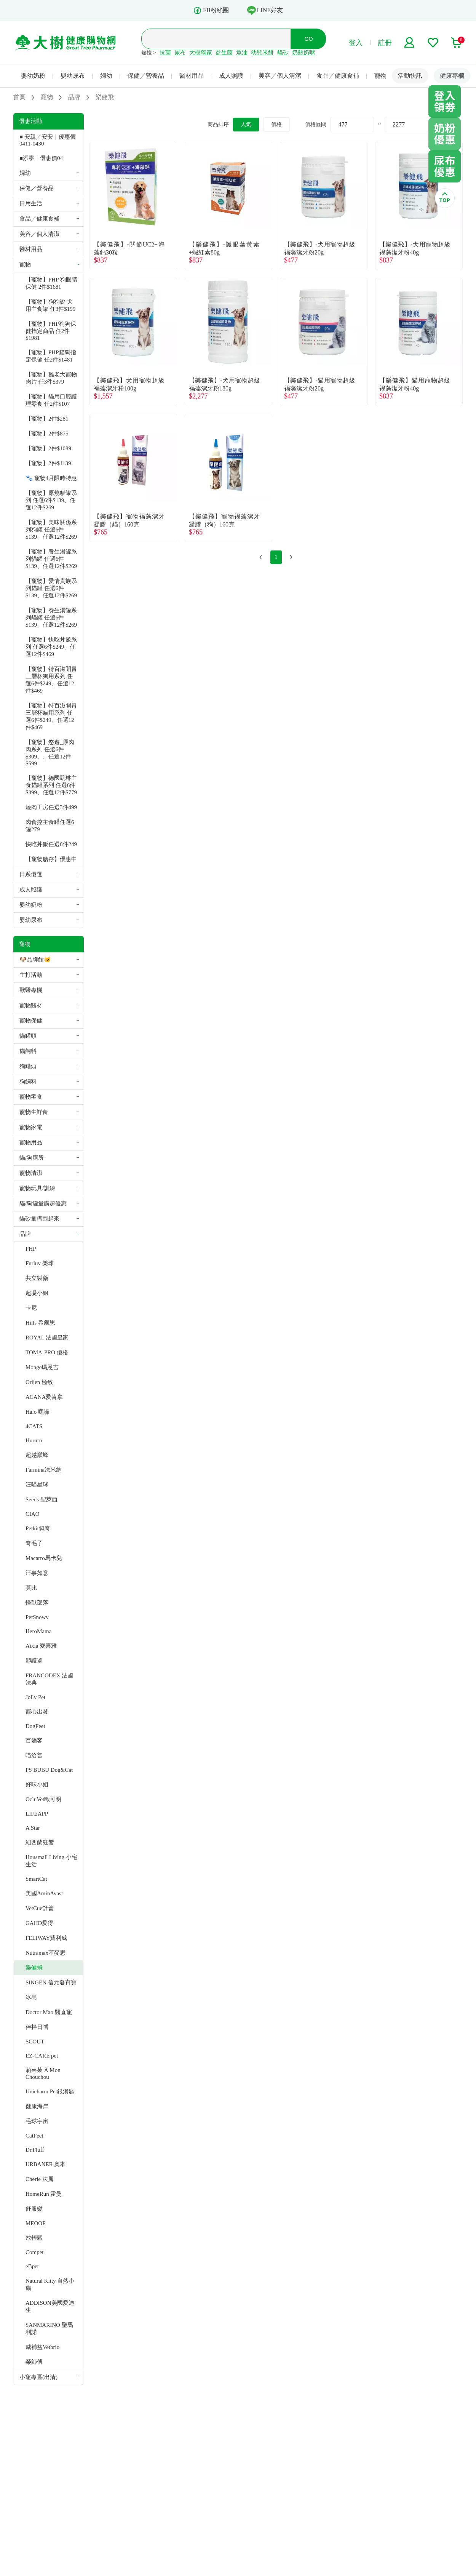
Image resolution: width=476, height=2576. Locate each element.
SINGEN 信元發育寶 (51, 1982)
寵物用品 (30, 1142)
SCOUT (35, 2041)
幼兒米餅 (262, 53)
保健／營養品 (146, 75)
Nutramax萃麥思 (45, 1953)
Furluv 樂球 (40, 1263)
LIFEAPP (37, 1814)
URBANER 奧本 (45, 2164)
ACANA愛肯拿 (44, 1397)
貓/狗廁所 (31, 1158)
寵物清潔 (30, 1173)
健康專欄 (452, 75)
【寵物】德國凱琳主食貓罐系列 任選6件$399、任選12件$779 (51, 785)
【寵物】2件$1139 (48, 463)
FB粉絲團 (211, 10)
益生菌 (224, 53)
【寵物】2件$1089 (48, 448)
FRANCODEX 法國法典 (49, 1679)
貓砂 (283, 53)
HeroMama (38, 1631)
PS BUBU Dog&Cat (49, 1770)
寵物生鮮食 (33, 1112)
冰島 (31, 1997)
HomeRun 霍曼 (44, 2194)
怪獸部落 (37, 1603)
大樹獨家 (200, 53)
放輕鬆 (34, 2238)
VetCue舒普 (40, 1908)
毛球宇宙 (37, 2121)
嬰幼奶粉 (33, 75)
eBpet (32, 2266)
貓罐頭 (28, 1036)
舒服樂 (34, 2209)
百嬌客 (34, 1741)
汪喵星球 (37, 1485)
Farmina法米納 (44, 1470)
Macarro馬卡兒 (44, 1558)
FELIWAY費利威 (46, 1938)
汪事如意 (37, 1573)
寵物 (380, 75)
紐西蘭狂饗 (40, 1842)
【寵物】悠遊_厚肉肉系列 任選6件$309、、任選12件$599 (50, 752)
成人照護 (231, 75)
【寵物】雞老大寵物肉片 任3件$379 (51, 378)
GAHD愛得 (39, 1923)
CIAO (33, 1514)
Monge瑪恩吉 (42, 1367)
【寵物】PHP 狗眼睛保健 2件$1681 (51, 283)
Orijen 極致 (39, 1382)
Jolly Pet (35, 1697)
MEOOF (36, 2223)
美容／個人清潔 (280, 75)
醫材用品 (191, 75)
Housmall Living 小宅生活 (51, 1860)
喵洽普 (34, 1755)
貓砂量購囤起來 (39, 1219)
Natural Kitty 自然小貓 (50, 2284)
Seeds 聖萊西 (42, 1499)
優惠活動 (30, 121)
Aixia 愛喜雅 (41, 1646)
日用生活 (30, 203)
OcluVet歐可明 (43, 1799)
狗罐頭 (28, 1066)
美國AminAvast (44, 1893)
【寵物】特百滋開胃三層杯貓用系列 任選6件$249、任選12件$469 (51, 716)
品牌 (25, 1234)
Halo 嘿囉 (38, 1412)
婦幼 (106, 75)
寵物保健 (30, 1021)
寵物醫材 (30, 1005)
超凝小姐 (37, 1293)
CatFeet (34, 2136)
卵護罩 (34, 1661)
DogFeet (35, 1726)
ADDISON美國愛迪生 (50, 2306)
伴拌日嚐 (37, 2027)
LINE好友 (265, 10)
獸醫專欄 (30, 990)
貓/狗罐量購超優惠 (43, 1203)
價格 (276, 124)
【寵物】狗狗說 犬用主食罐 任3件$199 (50, 305)
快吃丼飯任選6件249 (51, 844)
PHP (31, 1249)
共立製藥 (37, 1278)
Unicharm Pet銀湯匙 (50, 2091)
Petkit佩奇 (38, 1528)
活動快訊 (410, 75)
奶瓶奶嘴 (303, 53)
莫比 (31, 1588)
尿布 (180, 53)
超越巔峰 (37, 1455)
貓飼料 (28, 1051)
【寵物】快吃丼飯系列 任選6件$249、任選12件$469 (51, 647)
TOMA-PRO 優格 (47, 1352)
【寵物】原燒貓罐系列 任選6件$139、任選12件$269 (51, 500)
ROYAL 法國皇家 (47, 1337)
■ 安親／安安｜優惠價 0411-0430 (47, 140)
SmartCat (36, 1879)
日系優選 (30, 874)
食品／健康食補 (337, 75)
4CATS (34, 1426)
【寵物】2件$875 (47, 433)
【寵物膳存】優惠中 (51, 859)
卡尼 (31, 1308)
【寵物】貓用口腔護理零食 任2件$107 (51, 400)
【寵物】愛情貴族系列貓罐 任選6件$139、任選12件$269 (51, 588)
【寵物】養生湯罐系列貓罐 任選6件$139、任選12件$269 (51, 559)
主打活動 (30, 975)
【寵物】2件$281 (47, 419)
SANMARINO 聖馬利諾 (49, 2328)
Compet (35, 2252)
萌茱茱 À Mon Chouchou (43, 2073)
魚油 (242, 53)
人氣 (246, 124)
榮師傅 (34, 2362)
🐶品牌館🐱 (35, 960)
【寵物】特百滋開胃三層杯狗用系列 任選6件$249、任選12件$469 (51, 680)
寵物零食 (30, 1097)
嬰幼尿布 (73, 75)
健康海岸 (37, 2106)
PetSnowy (37, 1617)
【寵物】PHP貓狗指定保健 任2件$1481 (51, 356)
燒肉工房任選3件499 (51, 807)
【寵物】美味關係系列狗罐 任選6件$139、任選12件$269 (51, 529)
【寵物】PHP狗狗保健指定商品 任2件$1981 (51, 331)
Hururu (34, 1440)
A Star (33, 1828)
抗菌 (165, 53)
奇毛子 (34, 1543)
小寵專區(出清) (38, 2377)
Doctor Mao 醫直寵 (49, 2012)
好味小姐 (37, 1784)
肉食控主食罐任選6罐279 (50, 825)
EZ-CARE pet (42, 2056)
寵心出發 (37, 1712)
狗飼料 (28, 1081)
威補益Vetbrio (42, 2347)
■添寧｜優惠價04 (41, 158)
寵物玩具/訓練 (37, 1188)
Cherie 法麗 (40, 2179)
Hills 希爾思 (40, 1323)
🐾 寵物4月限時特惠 (51, 478)
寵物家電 (30, 1127)
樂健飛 (34, 1968)
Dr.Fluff (35, 2150)
